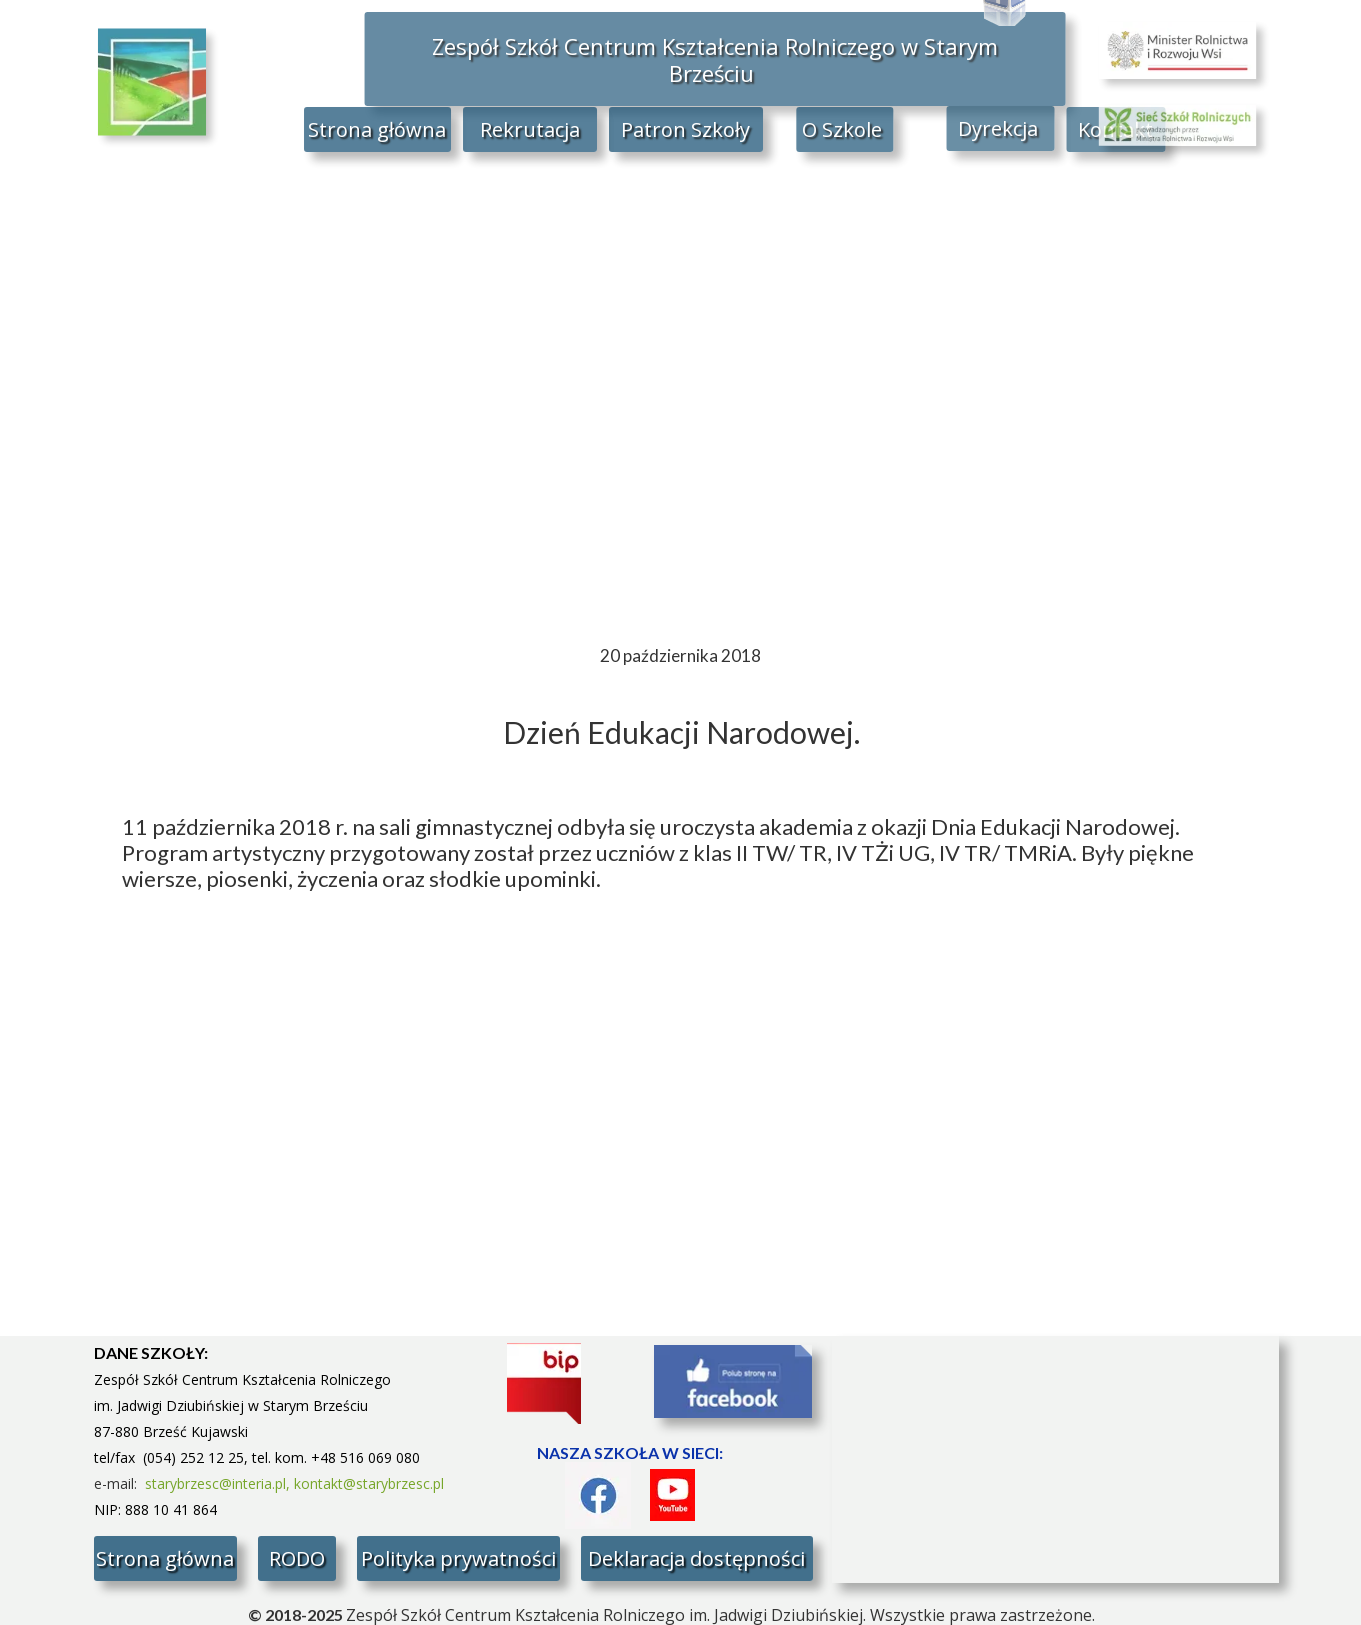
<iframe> (1055, 1459)
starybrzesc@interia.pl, (219, 1483)
